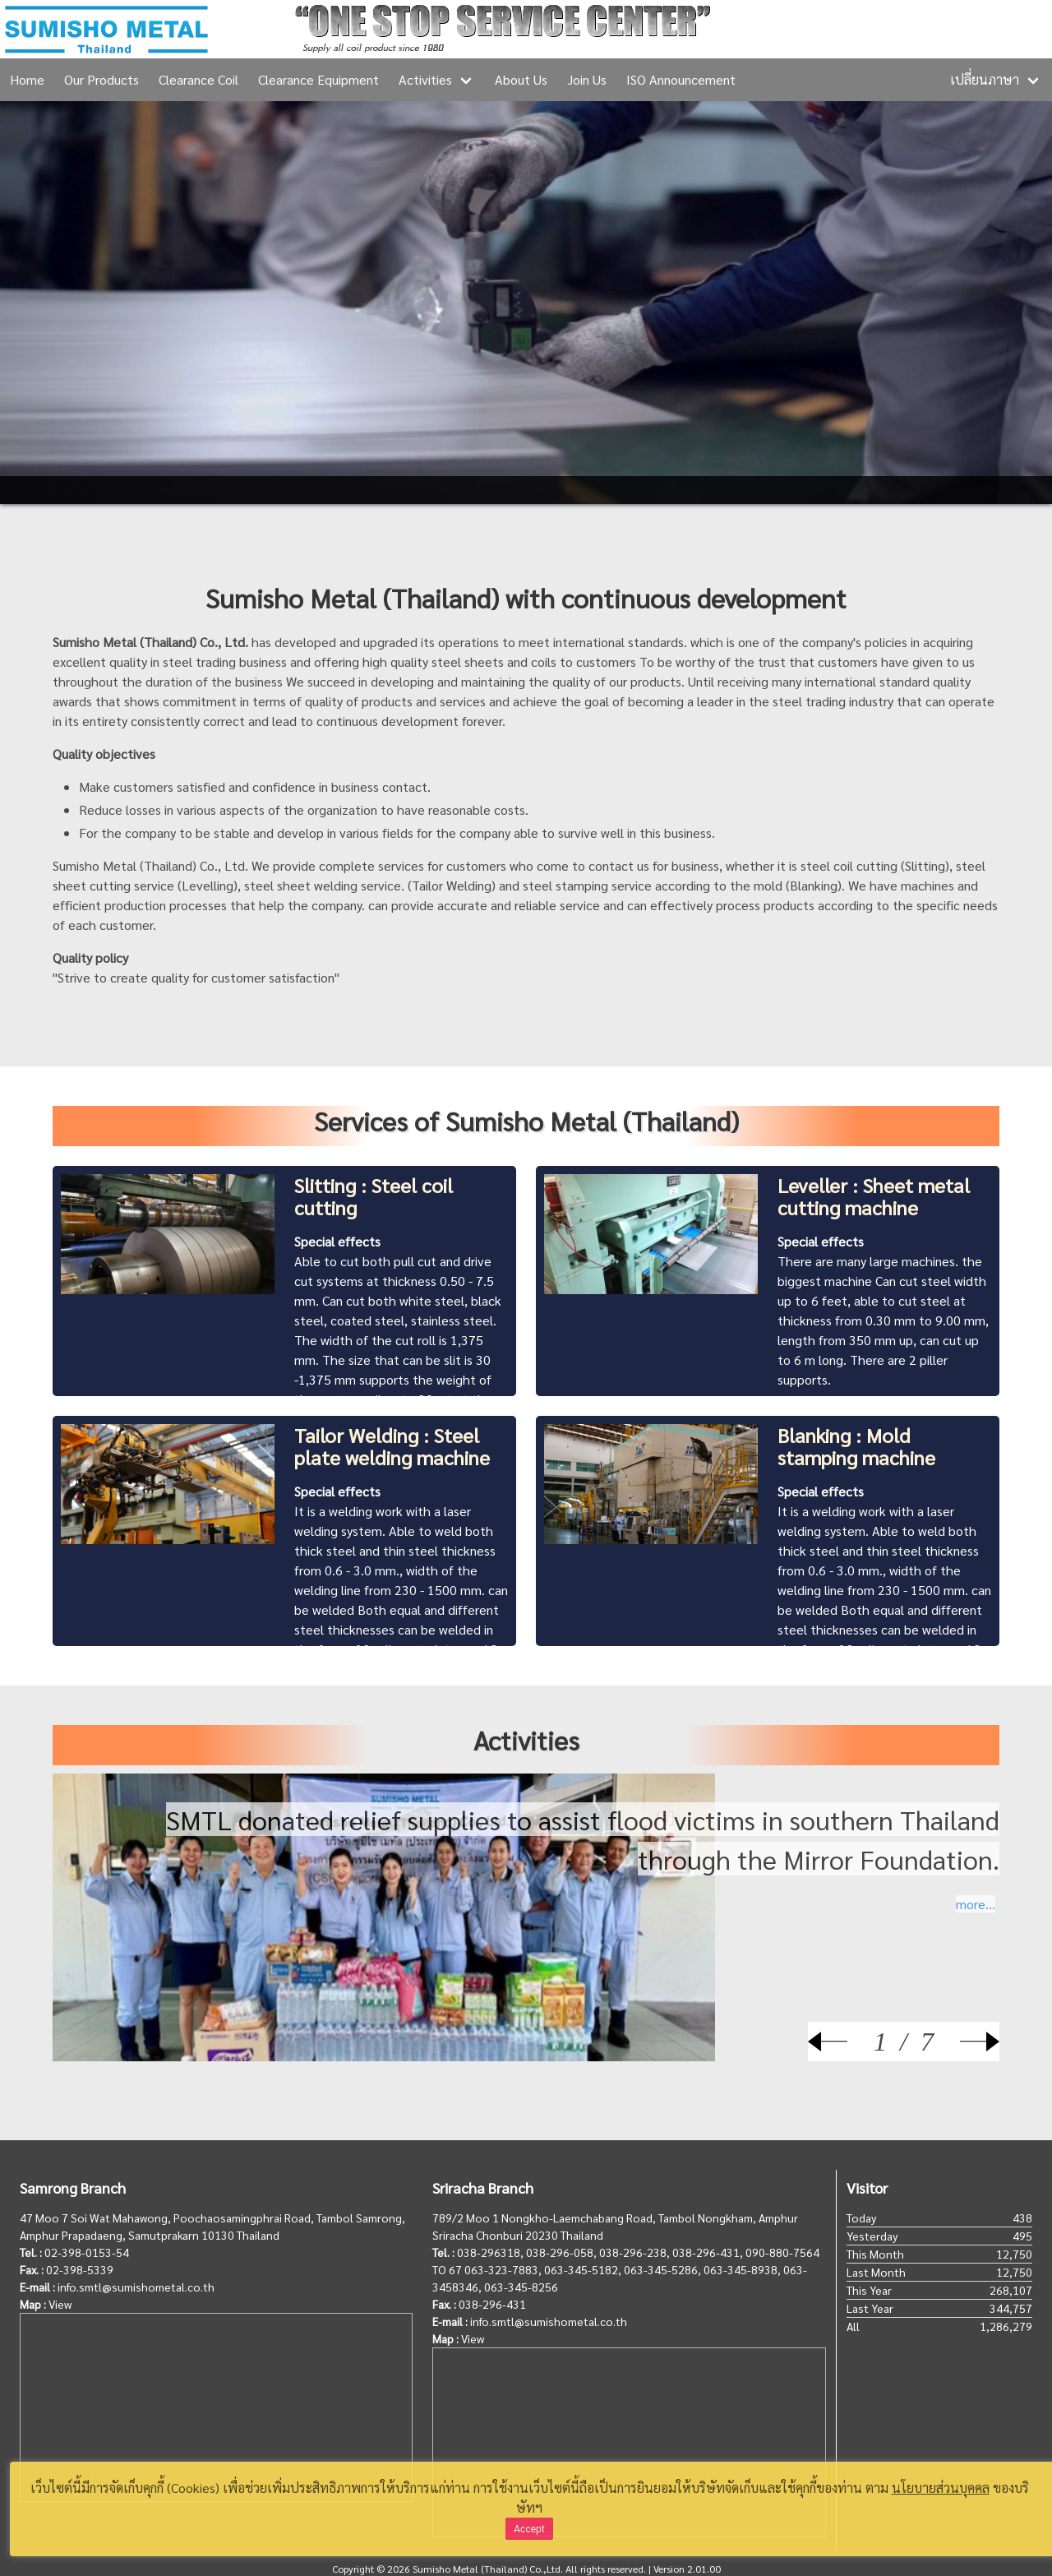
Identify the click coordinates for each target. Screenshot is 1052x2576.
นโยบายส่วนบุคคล (941, 2487)
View (60, 2303)
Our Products (101, 79)
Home (27, 79)
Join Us (587, 79)
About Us (521, 79)
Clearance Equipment (318, 79)
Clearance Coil (198, 79)
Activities (425, 79)
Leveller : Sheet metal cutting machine (873, 1196)
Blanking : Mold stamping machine (856, 1446)
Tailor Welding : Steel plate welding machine (392, 1446)
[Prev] (841, 2041)
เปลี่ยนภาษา (984, 79)
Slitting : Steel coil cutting (373, 1196)
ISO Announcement (681, 79)
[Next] (966, 2041)
